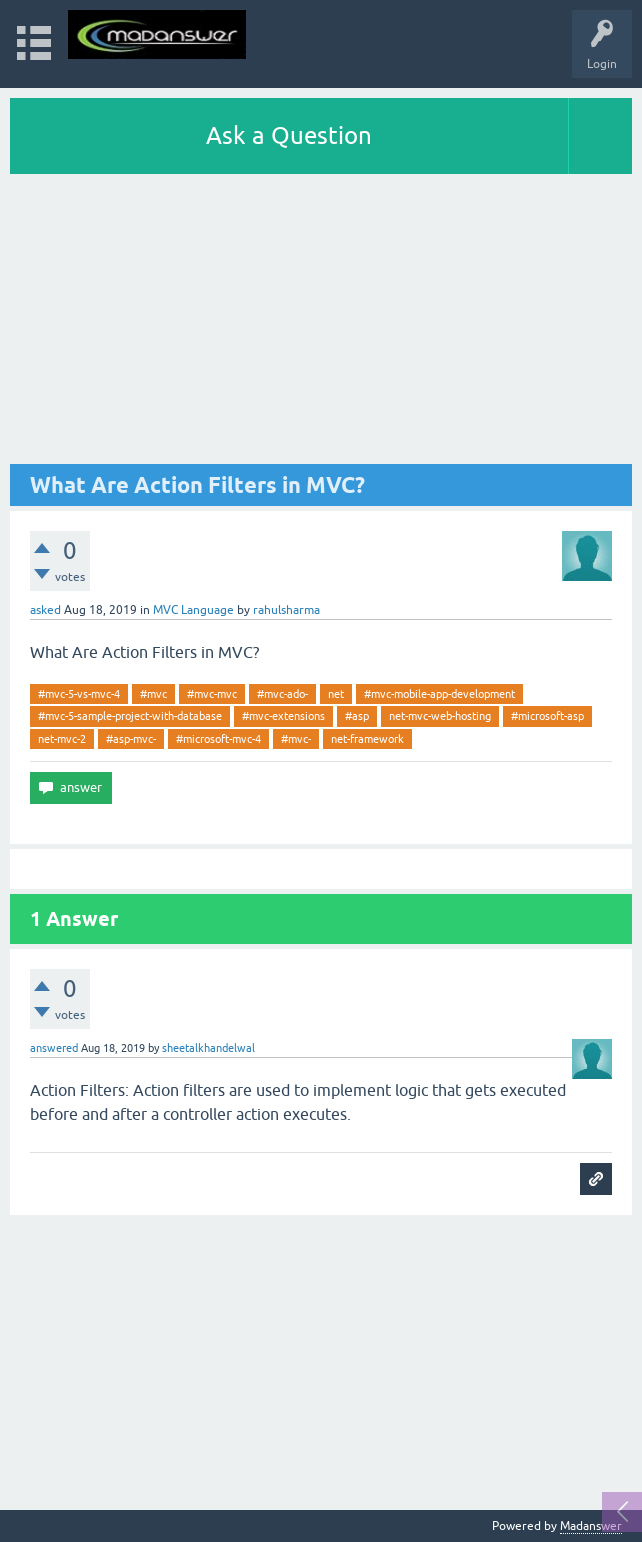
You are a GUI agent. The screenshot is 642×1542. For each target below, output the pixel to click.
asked (45, 610)
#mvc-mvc (212, 694)
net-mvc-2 (62, 739)
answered (54, 1048)
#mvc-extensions (283, 716)
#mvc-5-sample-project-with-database (130, 716)
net (336, 694)
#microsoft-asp (547, 716)
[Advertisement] (321, 324)
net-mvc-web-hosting (440, 716)
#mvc (153, 694)
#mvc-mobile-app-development (439, 694)
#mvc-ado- (282, 694)
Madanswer (591, 1526)
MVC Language (193, 610)
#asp (357, 716)
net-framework (367, 739)
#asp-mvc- (131, 739)
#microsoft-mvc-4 (218, 739)
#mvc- (296, 739)
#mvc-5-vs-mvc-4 (79, 694)
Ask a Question (289, 135)
